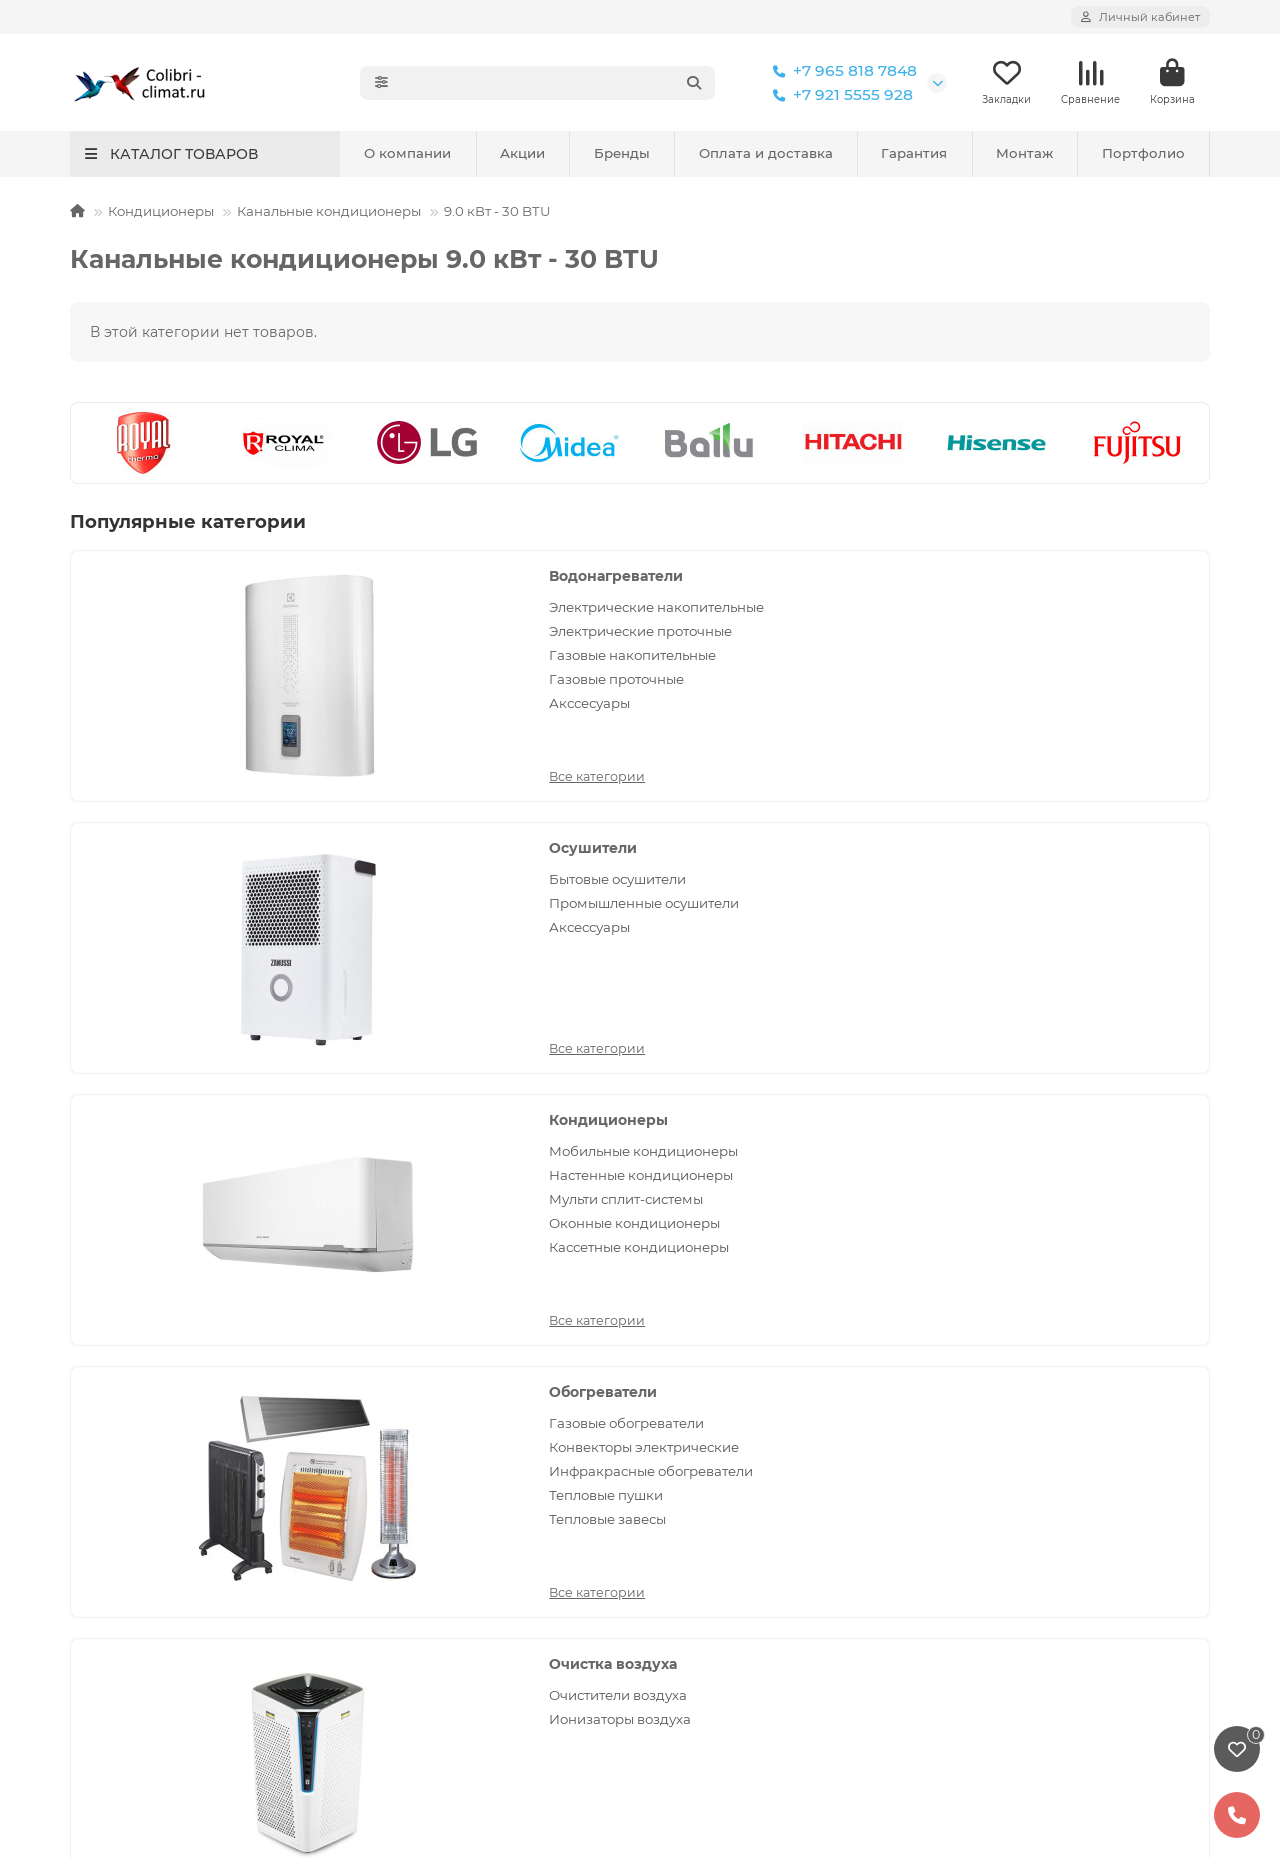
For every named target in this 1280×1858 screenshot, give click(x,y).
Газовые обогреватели (317, 875)
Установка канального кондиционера (204, 1457)
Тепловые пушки (297, 985)
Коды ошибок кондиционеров (468, 1538)
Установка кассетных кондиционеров (204, 1430)
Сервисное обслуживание (453, 1295)
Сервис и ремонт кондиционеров (190, 1322)
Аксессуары (667, 675)
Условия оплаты (418, 1349)
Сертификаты (988, 1581)
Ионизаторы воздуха (698, 899)
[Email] (682, 1167)
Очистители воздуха (696, 875)
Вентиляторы (1058, 875)
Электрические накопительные (293, 617)
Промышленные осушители (683, 641)
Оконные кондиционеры (1098, 718)
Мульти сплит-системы (1090, 694)
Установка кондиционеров (165, 1376)
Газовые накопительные (323, 694)
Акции (522, 154)
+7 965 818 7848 (841, 71)
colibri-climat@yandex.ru (1047, 1349)
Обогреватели (294, 844)
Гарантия (914, 154)
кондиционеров (663, 1695)
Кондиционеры (161, 212)
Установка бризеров (142, 1349)
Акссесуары (280, 742)
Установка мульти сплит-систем (185, 1403)
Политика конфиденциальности (185, 1295)
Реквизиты (978, 1554)
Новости (390, 1430)
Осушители (671, 577)
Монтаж (1024, 154)
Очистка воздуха (691, 844)
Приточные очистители (1092, 942)
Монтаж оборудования (175, 1258)
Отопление (689, 1430)
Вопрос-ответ (409, 1484)
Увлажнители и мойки (729, 1484)
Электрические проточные (292, 660)
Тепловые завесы (298, 1009)
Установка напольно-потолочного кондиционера (192, 1520)
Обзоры (388, 1511)
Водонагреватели (307, 577)
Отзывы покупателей (435, 1403)
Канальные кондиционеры (329, 212)
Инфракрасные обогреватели (293, 951)
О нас (960, 1527)
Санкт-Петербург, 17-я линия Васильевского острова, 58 (1060, 1436)
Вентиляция (1059, 844)
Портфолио (1143, 154)
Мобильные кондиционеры (1065, 617)
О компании (407, 154)
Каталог (686, 1258)
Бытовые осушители (695, 608)
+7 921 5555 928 (839, 95)
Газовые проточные (307, 718)
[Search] (559, 83)
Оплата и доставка (766, 154)
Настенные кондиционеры (1065, 660)
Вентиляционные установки (1073, 908)
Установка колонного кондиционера (201, 1484)
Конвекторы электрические (292, 908)
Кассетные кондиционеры (1103, 742)
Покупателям (421, 1258)
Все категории (288, 772)
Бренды (622, 154)
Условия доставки (424, 1376)
